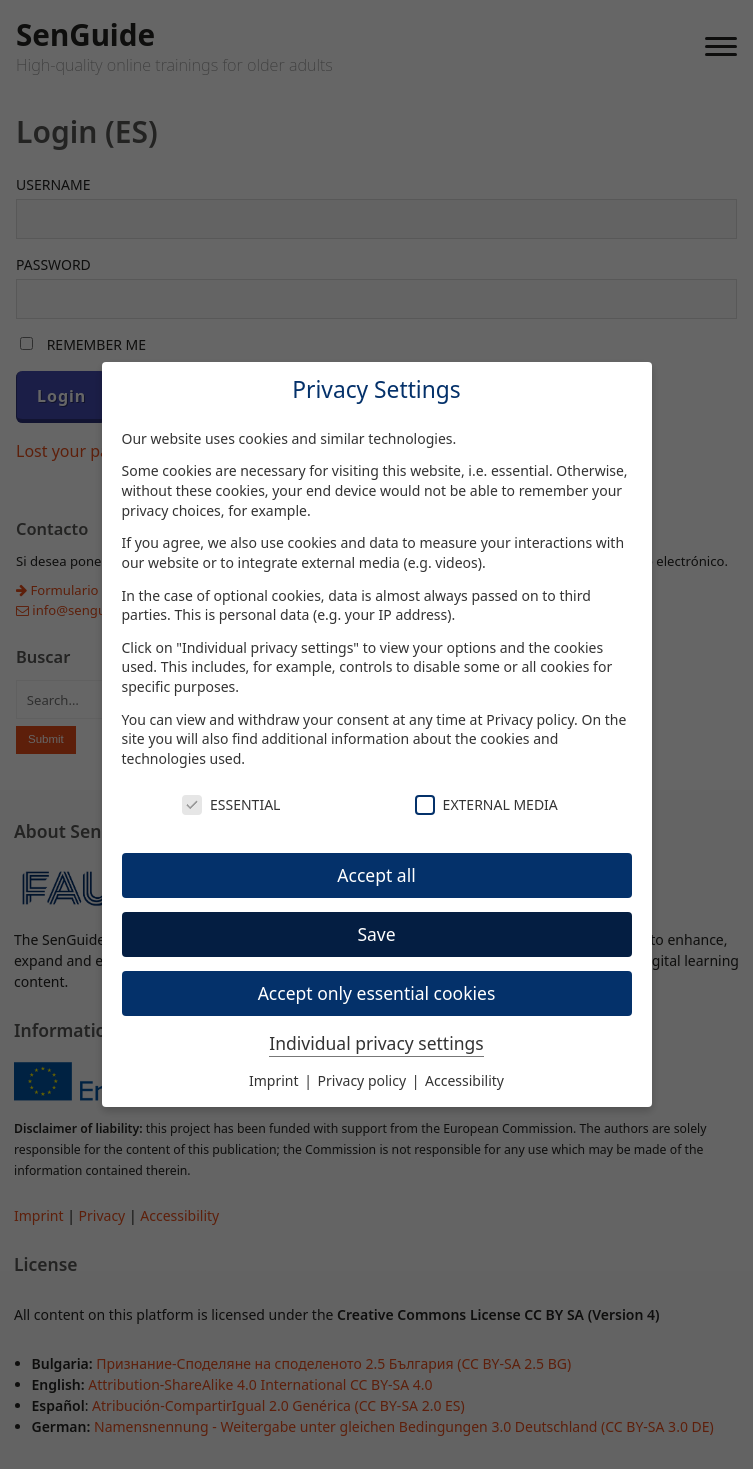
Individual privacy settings (376, 1043)
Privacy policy (530, 719)
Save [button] (376, 934)
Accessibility (464, 1080)
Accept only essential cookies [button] (377, 993)
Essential (231, 804)
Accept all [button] (376, 875)
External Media (486, 804)
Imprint (275, 1080)
